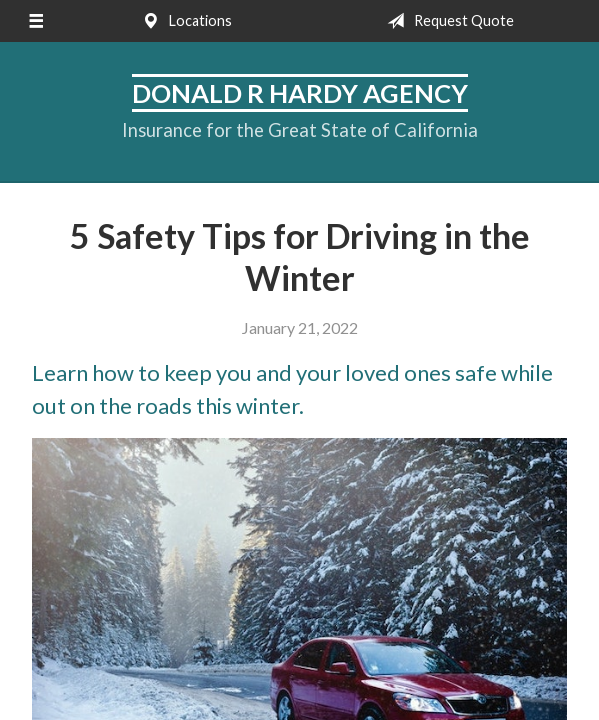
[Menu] (36, 21)
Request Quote (446, 21)
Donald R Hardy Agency (300, 93)
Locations (183, 21)
